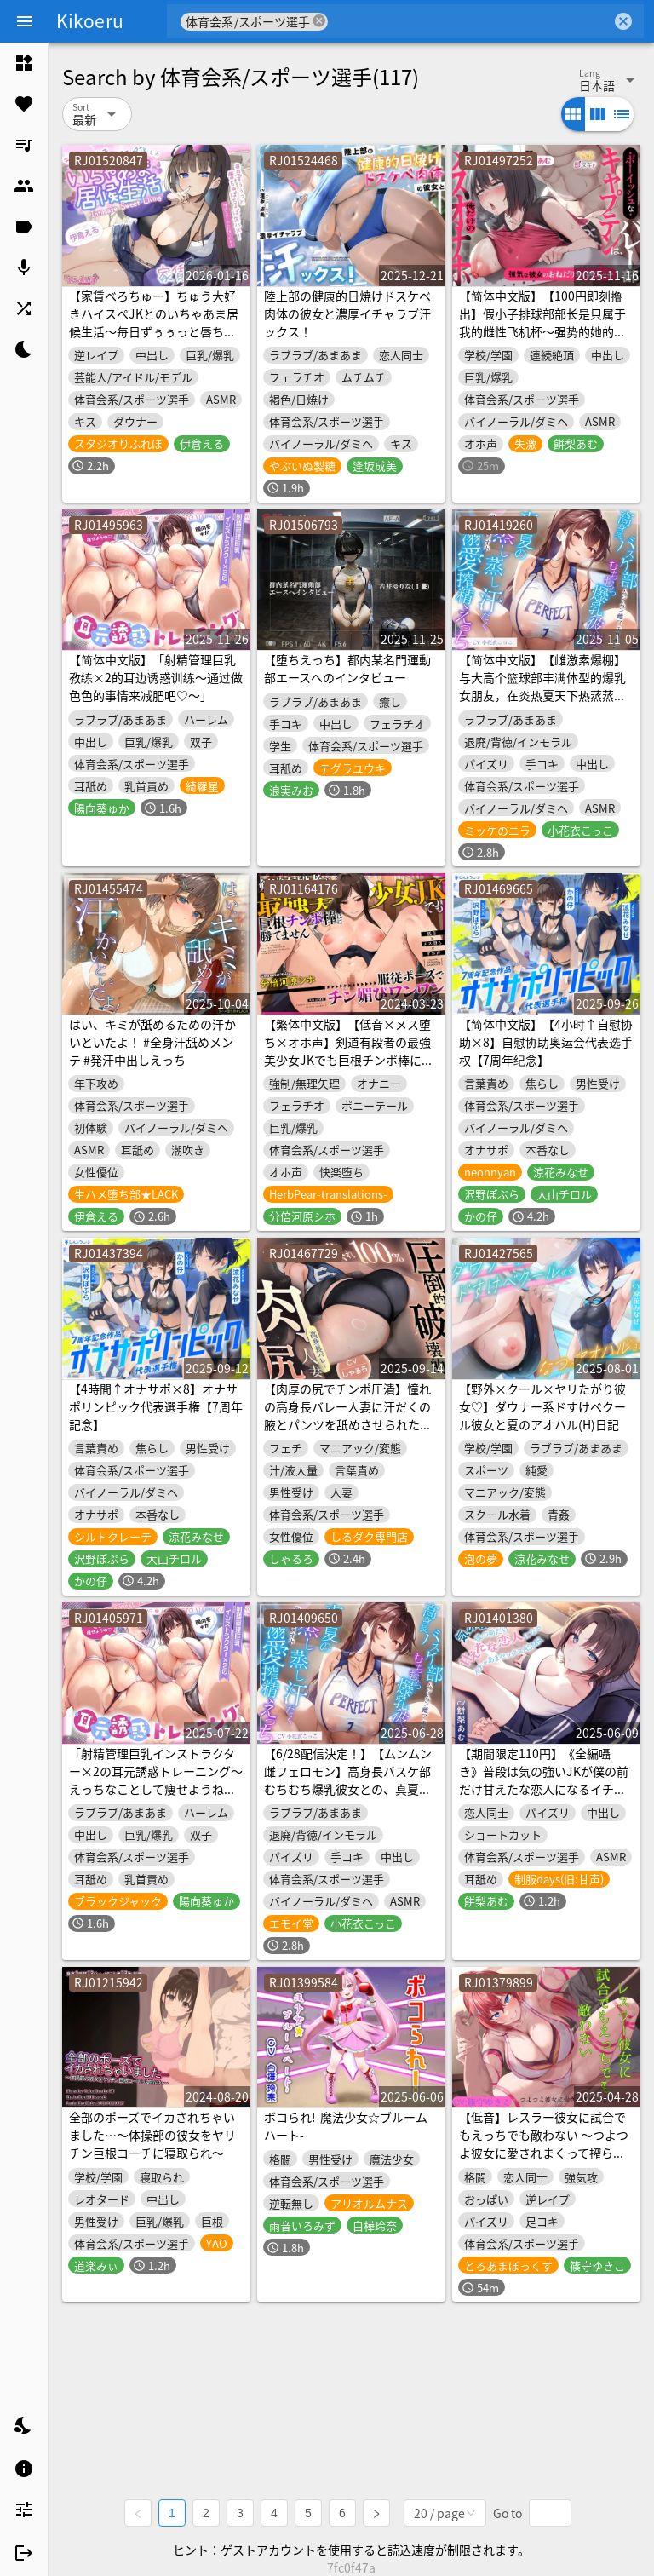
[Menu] (24, 21)
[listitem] (24, 63)
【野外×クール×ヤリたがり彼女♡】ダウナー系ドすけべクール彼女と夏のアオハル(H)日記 (542, 1406)
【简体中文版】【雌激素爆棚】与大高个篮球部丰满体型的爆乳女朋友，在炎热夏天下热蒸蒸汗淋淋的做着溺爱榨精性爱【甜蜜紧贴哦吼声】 (542, 695)
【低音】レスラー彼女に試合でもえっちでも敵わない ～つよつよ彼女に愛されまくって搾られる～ (543, 2143)
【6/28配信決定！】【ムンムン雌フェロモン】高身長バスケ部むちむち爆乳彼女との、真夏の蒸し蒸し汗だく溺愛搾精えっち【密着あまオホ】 (348, 1789)
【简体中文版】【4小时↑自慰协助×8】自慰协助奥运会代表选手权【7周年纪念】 (546, 1041)
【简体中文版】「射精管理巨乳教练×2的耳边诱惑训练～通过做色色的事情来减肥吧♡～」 (156, 677)
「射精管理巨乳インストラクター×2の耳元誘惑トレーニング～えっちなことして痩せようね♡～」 (156, 1780)
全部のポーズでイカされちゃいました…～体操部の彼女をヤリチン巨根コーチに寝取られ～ (152, 2134)
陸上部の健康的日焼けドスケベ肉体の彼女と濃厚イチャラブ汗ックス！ (347, 313)
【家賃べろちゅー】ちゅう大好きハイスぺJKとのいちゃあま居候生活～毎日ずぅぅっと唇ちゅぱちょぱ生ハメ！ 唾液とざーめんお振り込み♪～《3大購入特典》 (153, 340)
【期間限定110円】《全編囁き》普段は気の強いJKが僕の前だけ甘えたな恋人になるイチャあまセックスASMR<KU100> (543, 1780)
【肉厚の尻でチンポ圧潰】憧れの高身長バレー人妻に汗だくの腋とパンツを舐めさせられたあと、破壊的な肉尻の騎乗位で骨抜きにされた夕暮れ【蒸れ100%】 (348, 1433)
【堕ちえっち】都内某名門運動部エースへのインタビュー (347, 668)
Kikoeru (89, 20)
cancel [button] (319, 21)
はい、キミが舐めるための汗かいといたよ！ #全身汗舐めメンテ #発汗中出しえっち (152, 1041)
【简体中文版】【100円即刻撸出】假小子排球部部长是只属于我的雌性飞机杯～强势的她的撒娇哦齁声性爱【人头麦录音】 (542, 322)
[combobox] (469, 21)
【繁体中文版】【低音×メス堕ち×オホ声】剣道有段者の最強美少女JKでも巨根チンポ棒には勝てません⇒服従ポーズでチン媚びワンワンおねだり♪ (348, 1059)
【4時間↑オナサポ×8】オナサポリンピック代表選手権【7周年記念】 (156, 1406)
